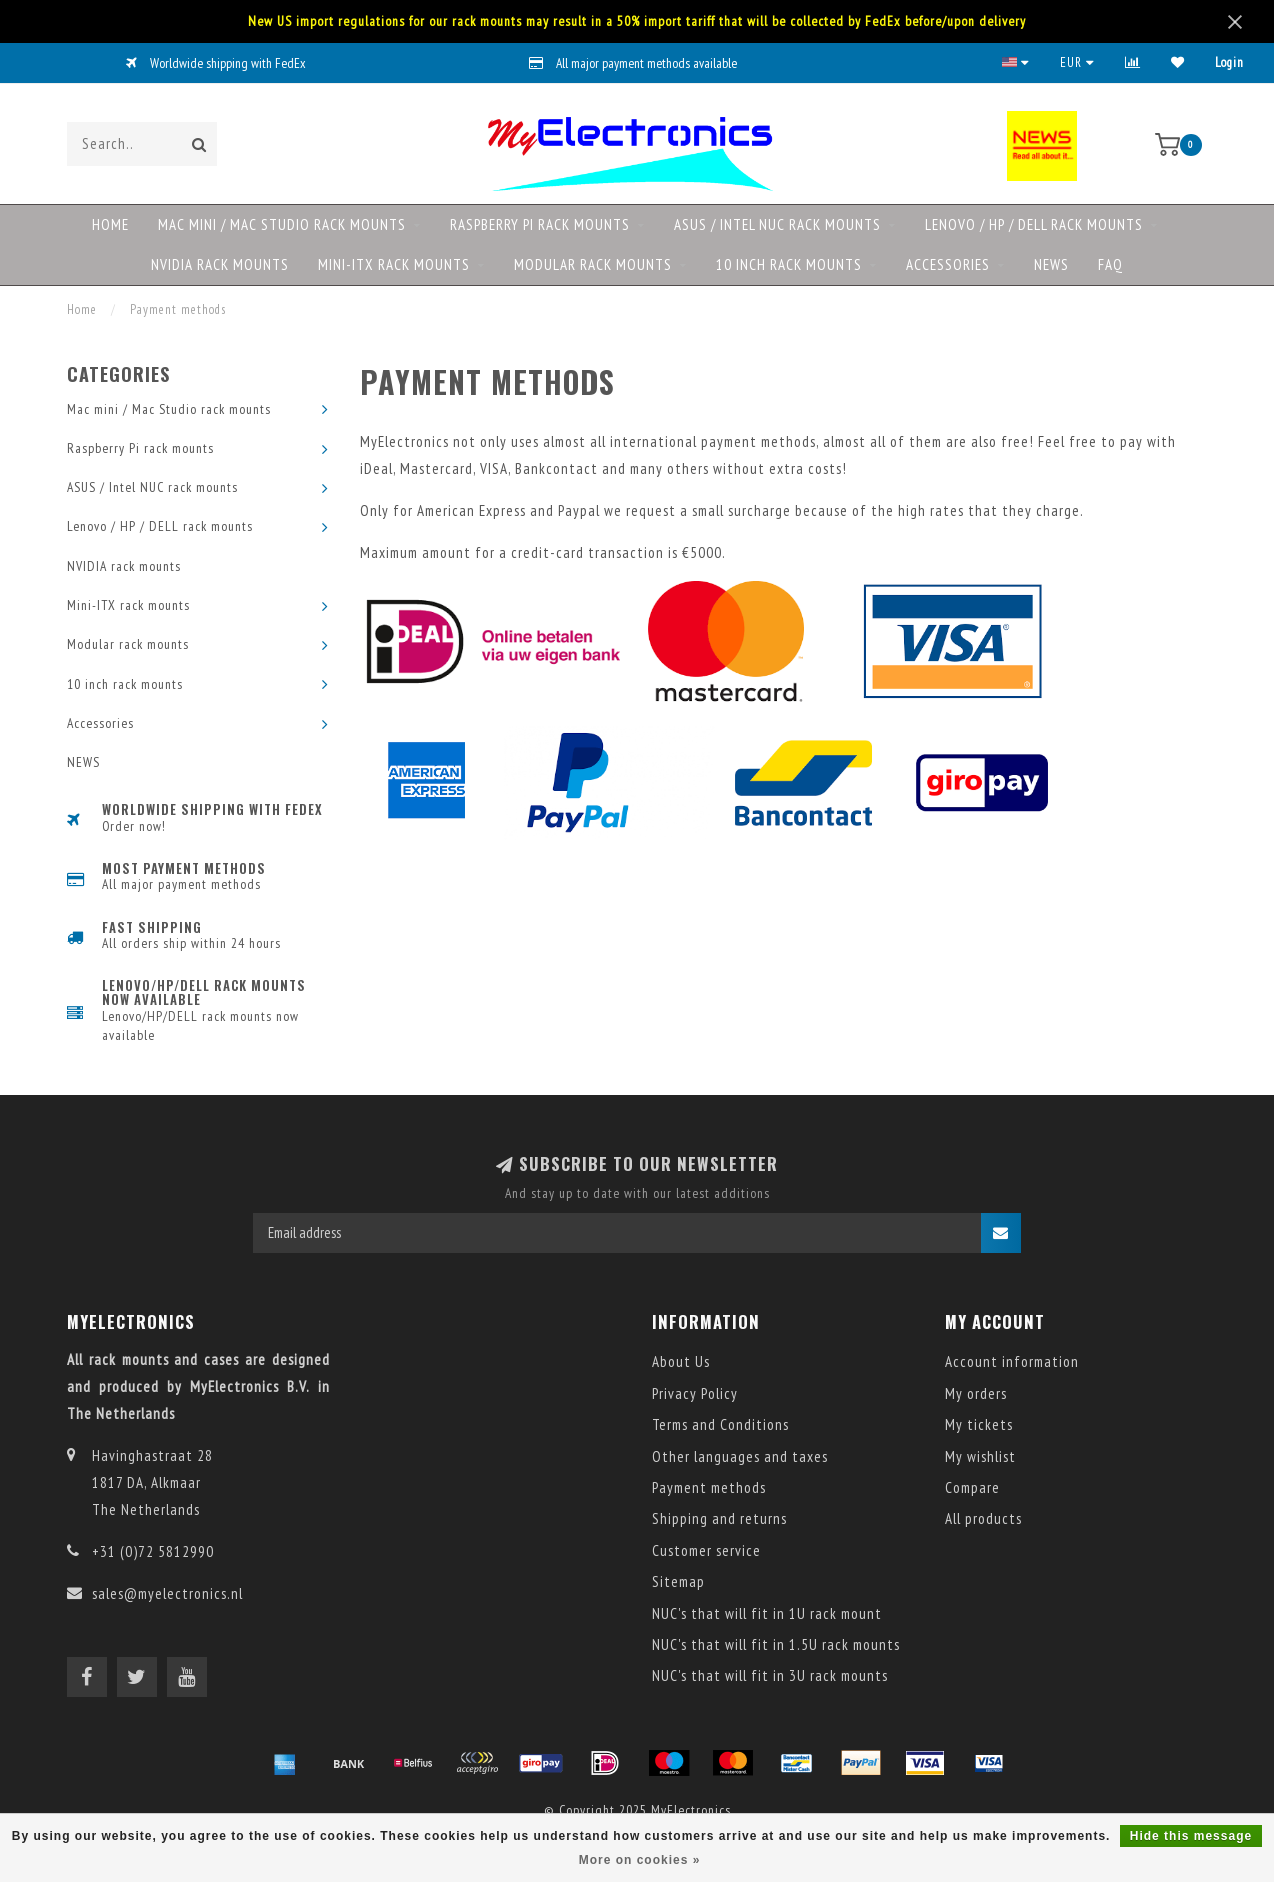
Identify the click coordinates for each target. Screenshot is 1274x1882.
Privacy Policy (695, 1393)
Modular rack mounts (593, 264)
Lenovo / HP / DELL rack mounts (1034, 224)
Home (110, 224)
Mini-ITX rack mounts (394, 264)
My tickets (979, 1424)
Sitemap (678, 1581)
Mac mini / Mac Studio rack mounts (282, 224)
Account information (1012, 1361)
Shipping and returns (719, 1518)
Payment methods (709, 1487)
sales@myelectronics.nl (167, 1593)
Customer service (706, 1550)
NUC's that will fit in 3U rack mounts (770, 1675)
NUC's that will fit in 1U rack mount (767, 1613)
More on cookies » (640, 1860)
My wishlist (980, 1456)
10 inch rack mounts (789, 264)
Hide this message (1191, 1836)
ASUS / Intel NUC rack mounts (777, 224)
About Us (681, 1361)
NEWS (1051, 264)
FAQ (1110, 264)
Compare (972, 1487)
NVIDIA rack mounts (220, 264)
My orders (976, 1393)
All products (983, 1518)
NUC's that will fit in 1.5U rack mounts (776, 1644)
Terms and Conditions (720, 1424)
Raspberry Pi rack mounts (540, 224)
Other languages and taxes (740, 1456)
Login (1229, 62)
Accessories (948, 264)
